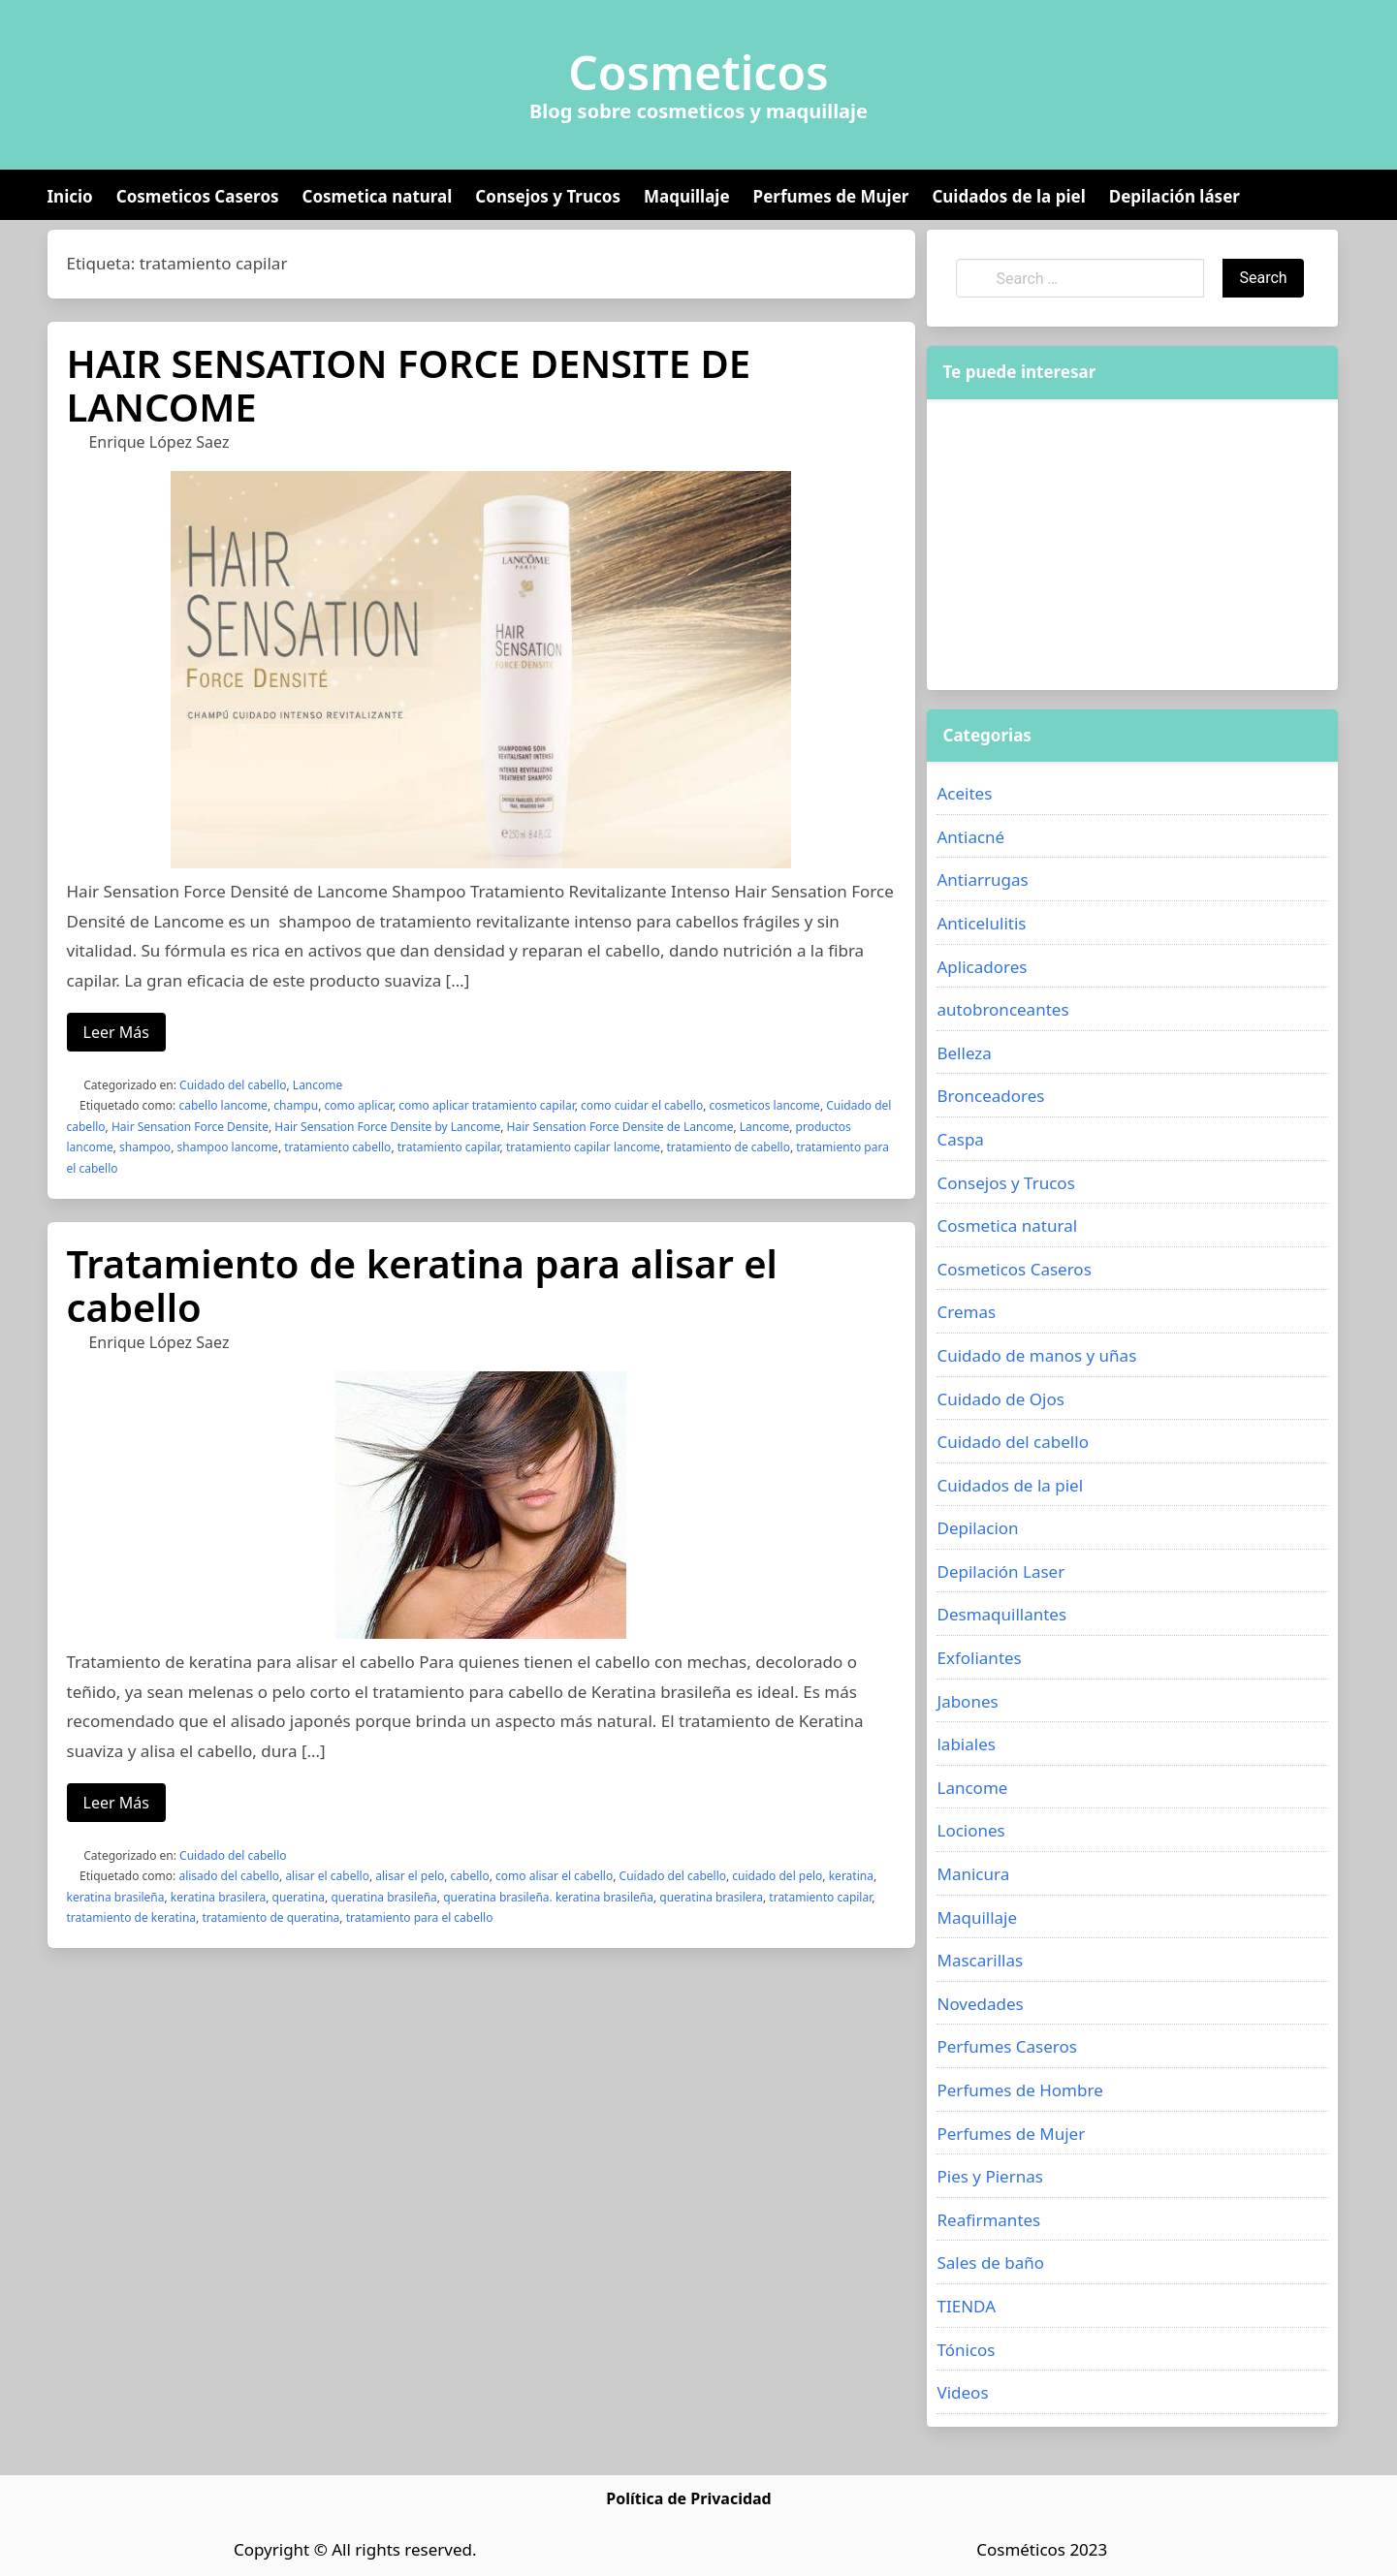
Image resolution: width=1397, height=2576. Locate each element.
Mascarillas (980, 1960)
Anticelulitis (981, 923)
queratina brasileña (383, 1897)
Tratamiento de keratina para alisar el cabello (422, 1285)
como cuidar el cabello (642, 1105)
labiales (966, 1744)
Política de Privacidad (688, 2498)
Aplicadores (982, 967)
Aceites (964, 793)
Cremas (966, 1312)
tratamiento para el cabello (419, 1917)
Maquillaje (687, 196)
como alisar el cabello (554, 1876)
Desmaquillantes (1001, 1614)
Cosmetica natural (377, 196)
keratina (851, 1876)
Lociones (970, 1830)
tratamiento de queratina (270, 1917)
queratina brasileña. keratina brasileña (548, 1897)
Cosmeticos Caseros (197, 196)
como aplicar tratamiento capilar (486, 1105)
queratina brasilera (711, 1897)
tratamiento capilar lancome (583, 1147)
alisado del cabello (228, 1876)
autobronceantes (1002, 1009)
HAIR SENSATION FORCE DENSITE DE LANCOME (408, 384)
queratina (299, 1897)
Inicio (70, 196)
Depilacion (977, 1528)
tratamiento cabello (337, 1147)
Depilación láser (1174, 196)
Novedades (980, 2004)
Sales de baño (990, 2262)
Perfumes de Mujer (831, 196)
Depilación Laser (1000, 1571)
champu (295, 1105)
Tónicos (966, 2350)
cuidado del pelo (777, 1876)
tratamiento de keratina (132, 1917)
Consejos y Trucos (547, 196)
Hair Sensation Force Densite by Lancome (387, 1126)
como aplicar (359, 1105)
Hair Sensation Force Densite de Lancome (620, 1126)
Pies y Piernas (989, 2176)
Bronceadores (990, 1095)
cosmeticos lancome (765, 1105)
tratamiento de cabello (727, 1147)
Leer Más (116, 1032)
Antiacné (970, 837)
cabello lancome (222, 1105)
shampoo (145, 1147)
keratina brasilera (218, 1897)
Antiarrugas (982, 879)
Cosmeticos (698, 73)
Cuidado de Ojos (1000, 1399)
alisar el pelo (409, 1876)
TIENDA (966, 2306)
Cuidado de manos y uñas (1036, 1355)
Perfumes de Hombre (1019, 2090)
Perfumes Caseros (1006, 2046)
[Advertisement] (1132, 544)
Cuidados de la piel (1008, 196)
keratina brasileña (116, 1897)
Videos (962, 2392)
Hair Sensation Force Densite (190, 1126)
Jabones (967, 1701)
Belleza (964, 1053)
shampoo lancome (226, 1147)
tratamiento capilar (448, 1147)
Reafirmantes (988, 2220)
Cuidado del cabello (232, 1085)
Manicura (973, 1874)
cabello (470, 1876)
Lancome (317, 1085)
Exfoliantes (979, 1658)
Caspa (960, 1139)
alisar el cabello (327, 1876)
